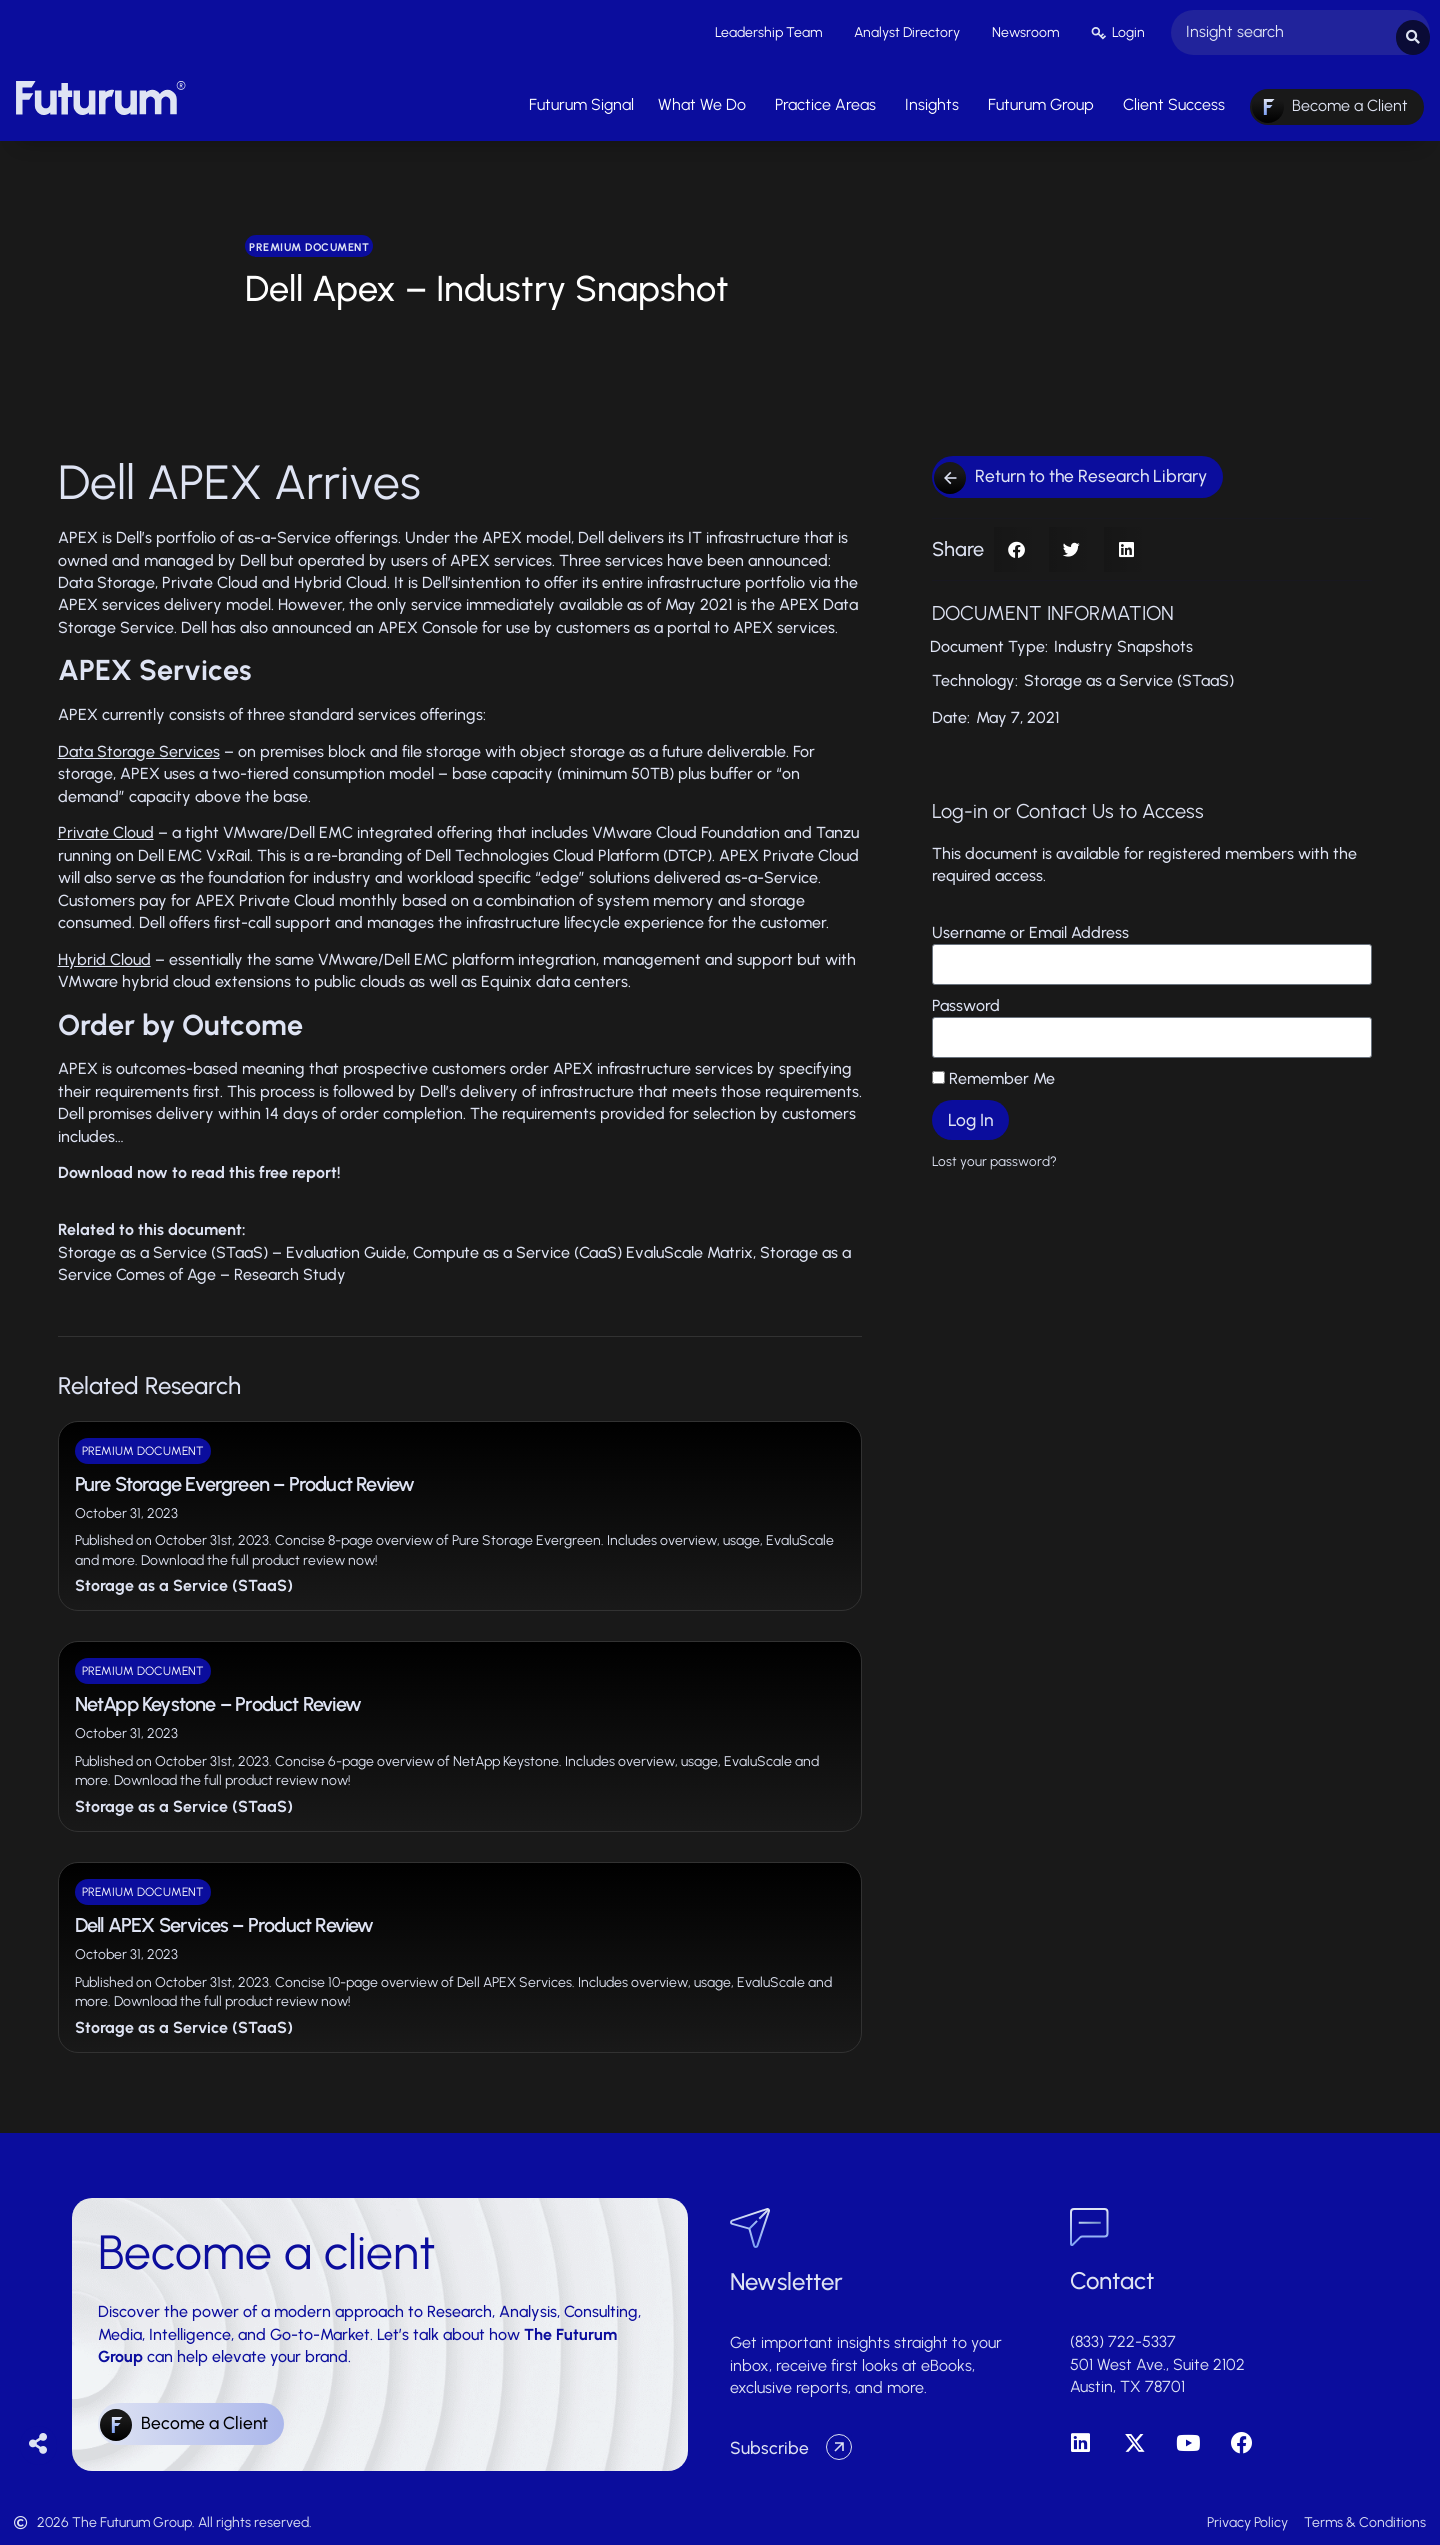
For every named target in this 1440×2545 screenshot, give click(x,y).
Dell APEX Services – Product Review (224, 1920)
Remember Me (993, 1073)
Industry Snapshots (1123, 641)
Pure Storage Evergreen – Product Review (245, 1479)
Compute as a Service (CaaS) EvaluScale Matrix (583, 1247)
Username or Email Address (1030, 927)
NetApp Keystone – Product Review (218, 1700)
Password (966, 1000)
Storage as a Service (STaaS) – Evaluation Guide (232, 1247)
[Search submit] (1413, 30)
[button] (1016, 544)
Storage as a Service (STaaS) (184, 1581)
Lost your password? (994, 1156)
